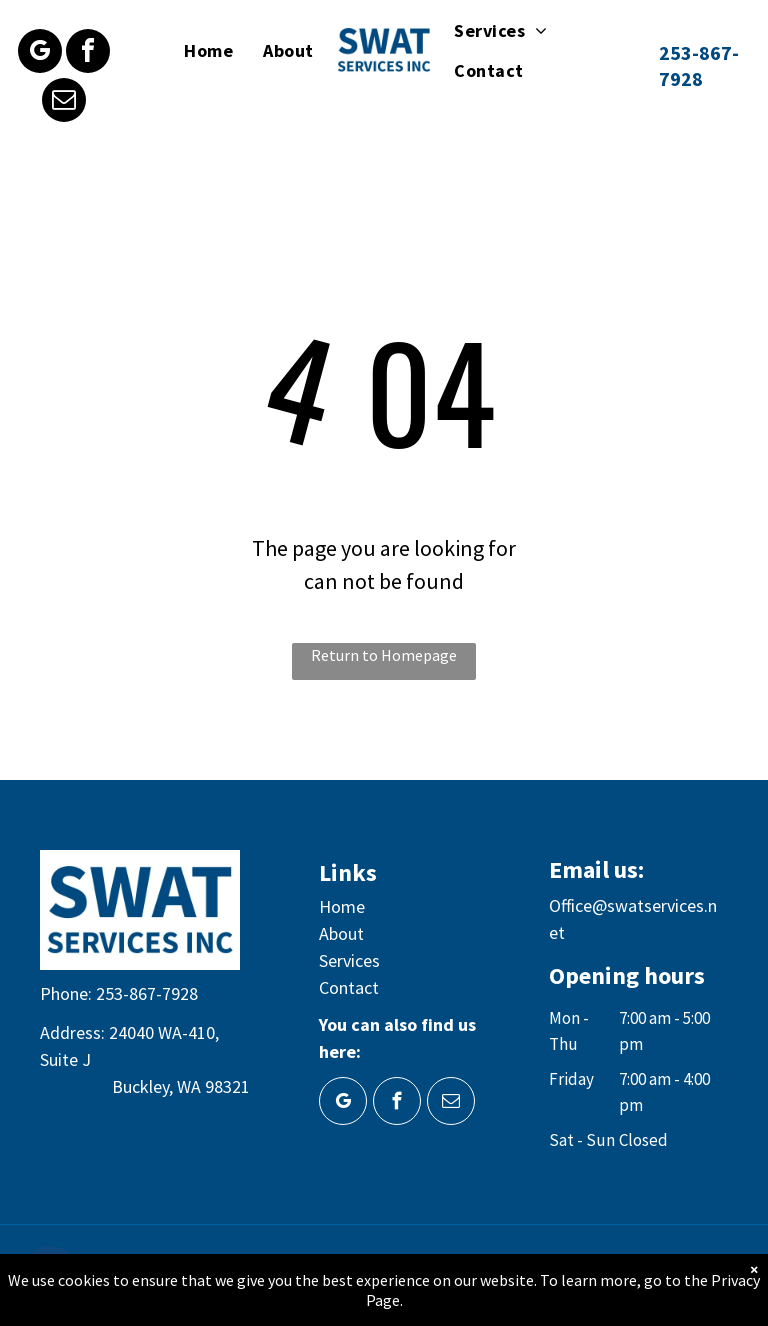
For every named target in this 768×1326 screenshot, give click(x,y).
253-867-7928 (147, 993)
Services (349, 960)
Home (342, 906)
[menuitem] (208, 50)
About (341, 933)
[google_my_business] (40, 53)
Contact (349, 987)
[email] (64, 102)
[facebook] (88, 53)
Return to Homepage (384, 655)
